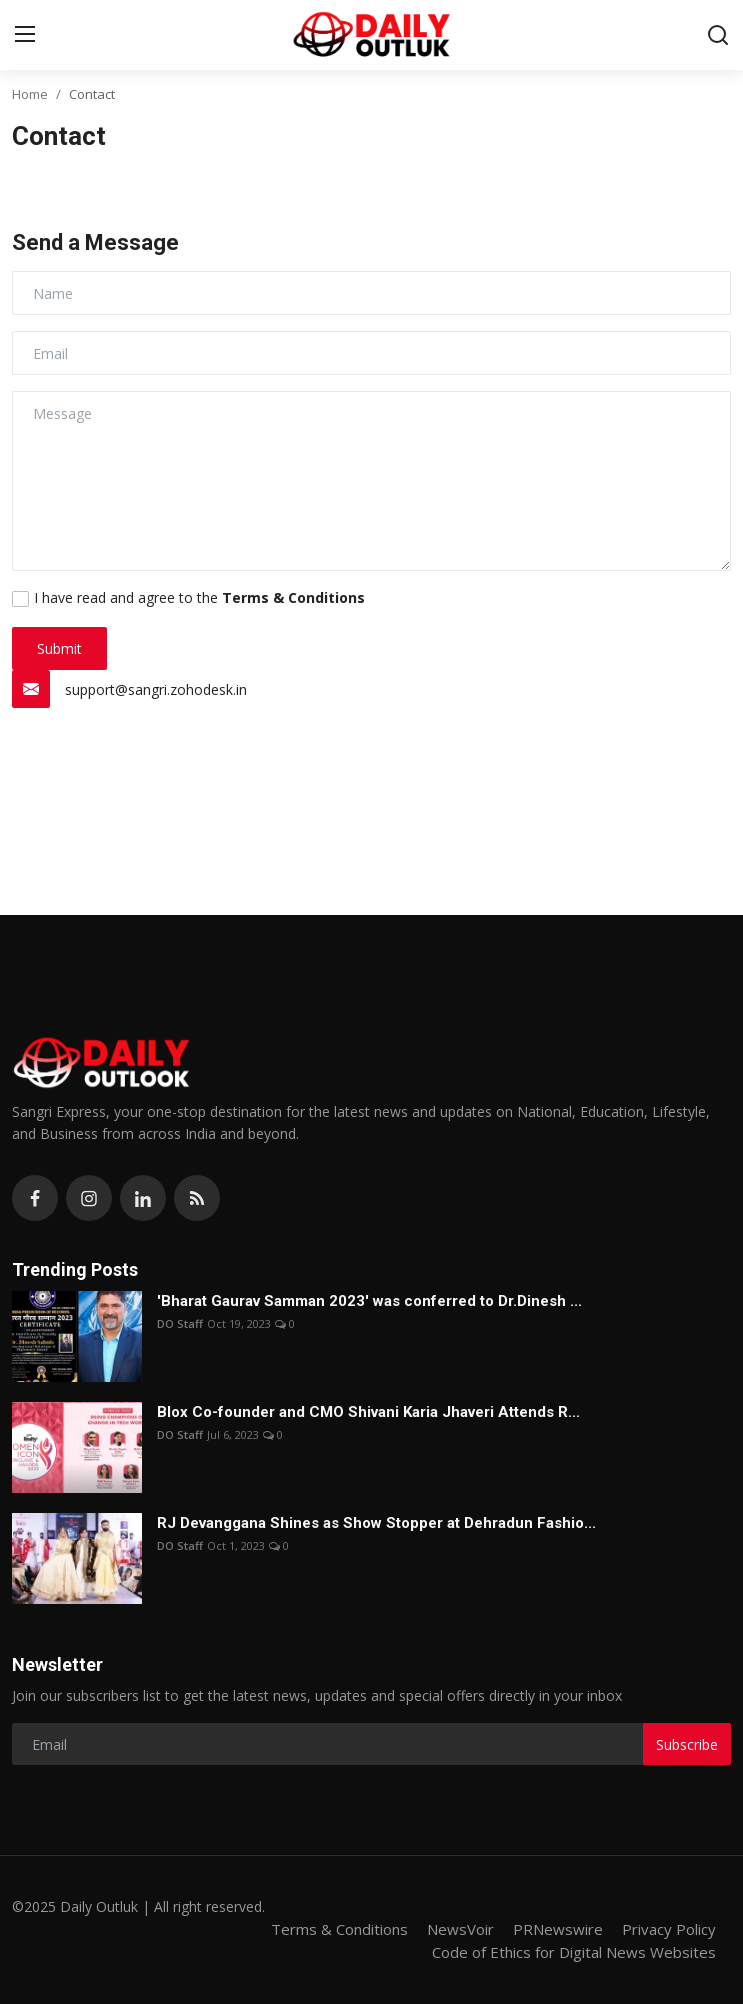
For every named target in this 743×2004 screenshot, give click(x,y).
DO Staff (180, 1323)
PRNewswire (558, 1929)
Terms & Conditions (339, 1929)
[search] (718, 35)
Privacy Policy (669, 1929)
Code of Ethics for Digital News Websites (574, 1952)
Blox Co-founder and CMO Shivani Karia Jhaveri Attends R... (368, 1412)
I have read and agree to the (199, 597)
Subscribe (687, 1744)
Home (30, 94)
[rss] (197, 1198)
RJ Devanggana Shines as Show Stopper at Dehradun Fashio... (376, 1523)
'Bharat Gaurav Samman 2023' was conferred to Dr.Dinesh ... (369, 1301)
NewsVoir (460, 1929)
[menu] (25, 35)
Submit (59, 648)
